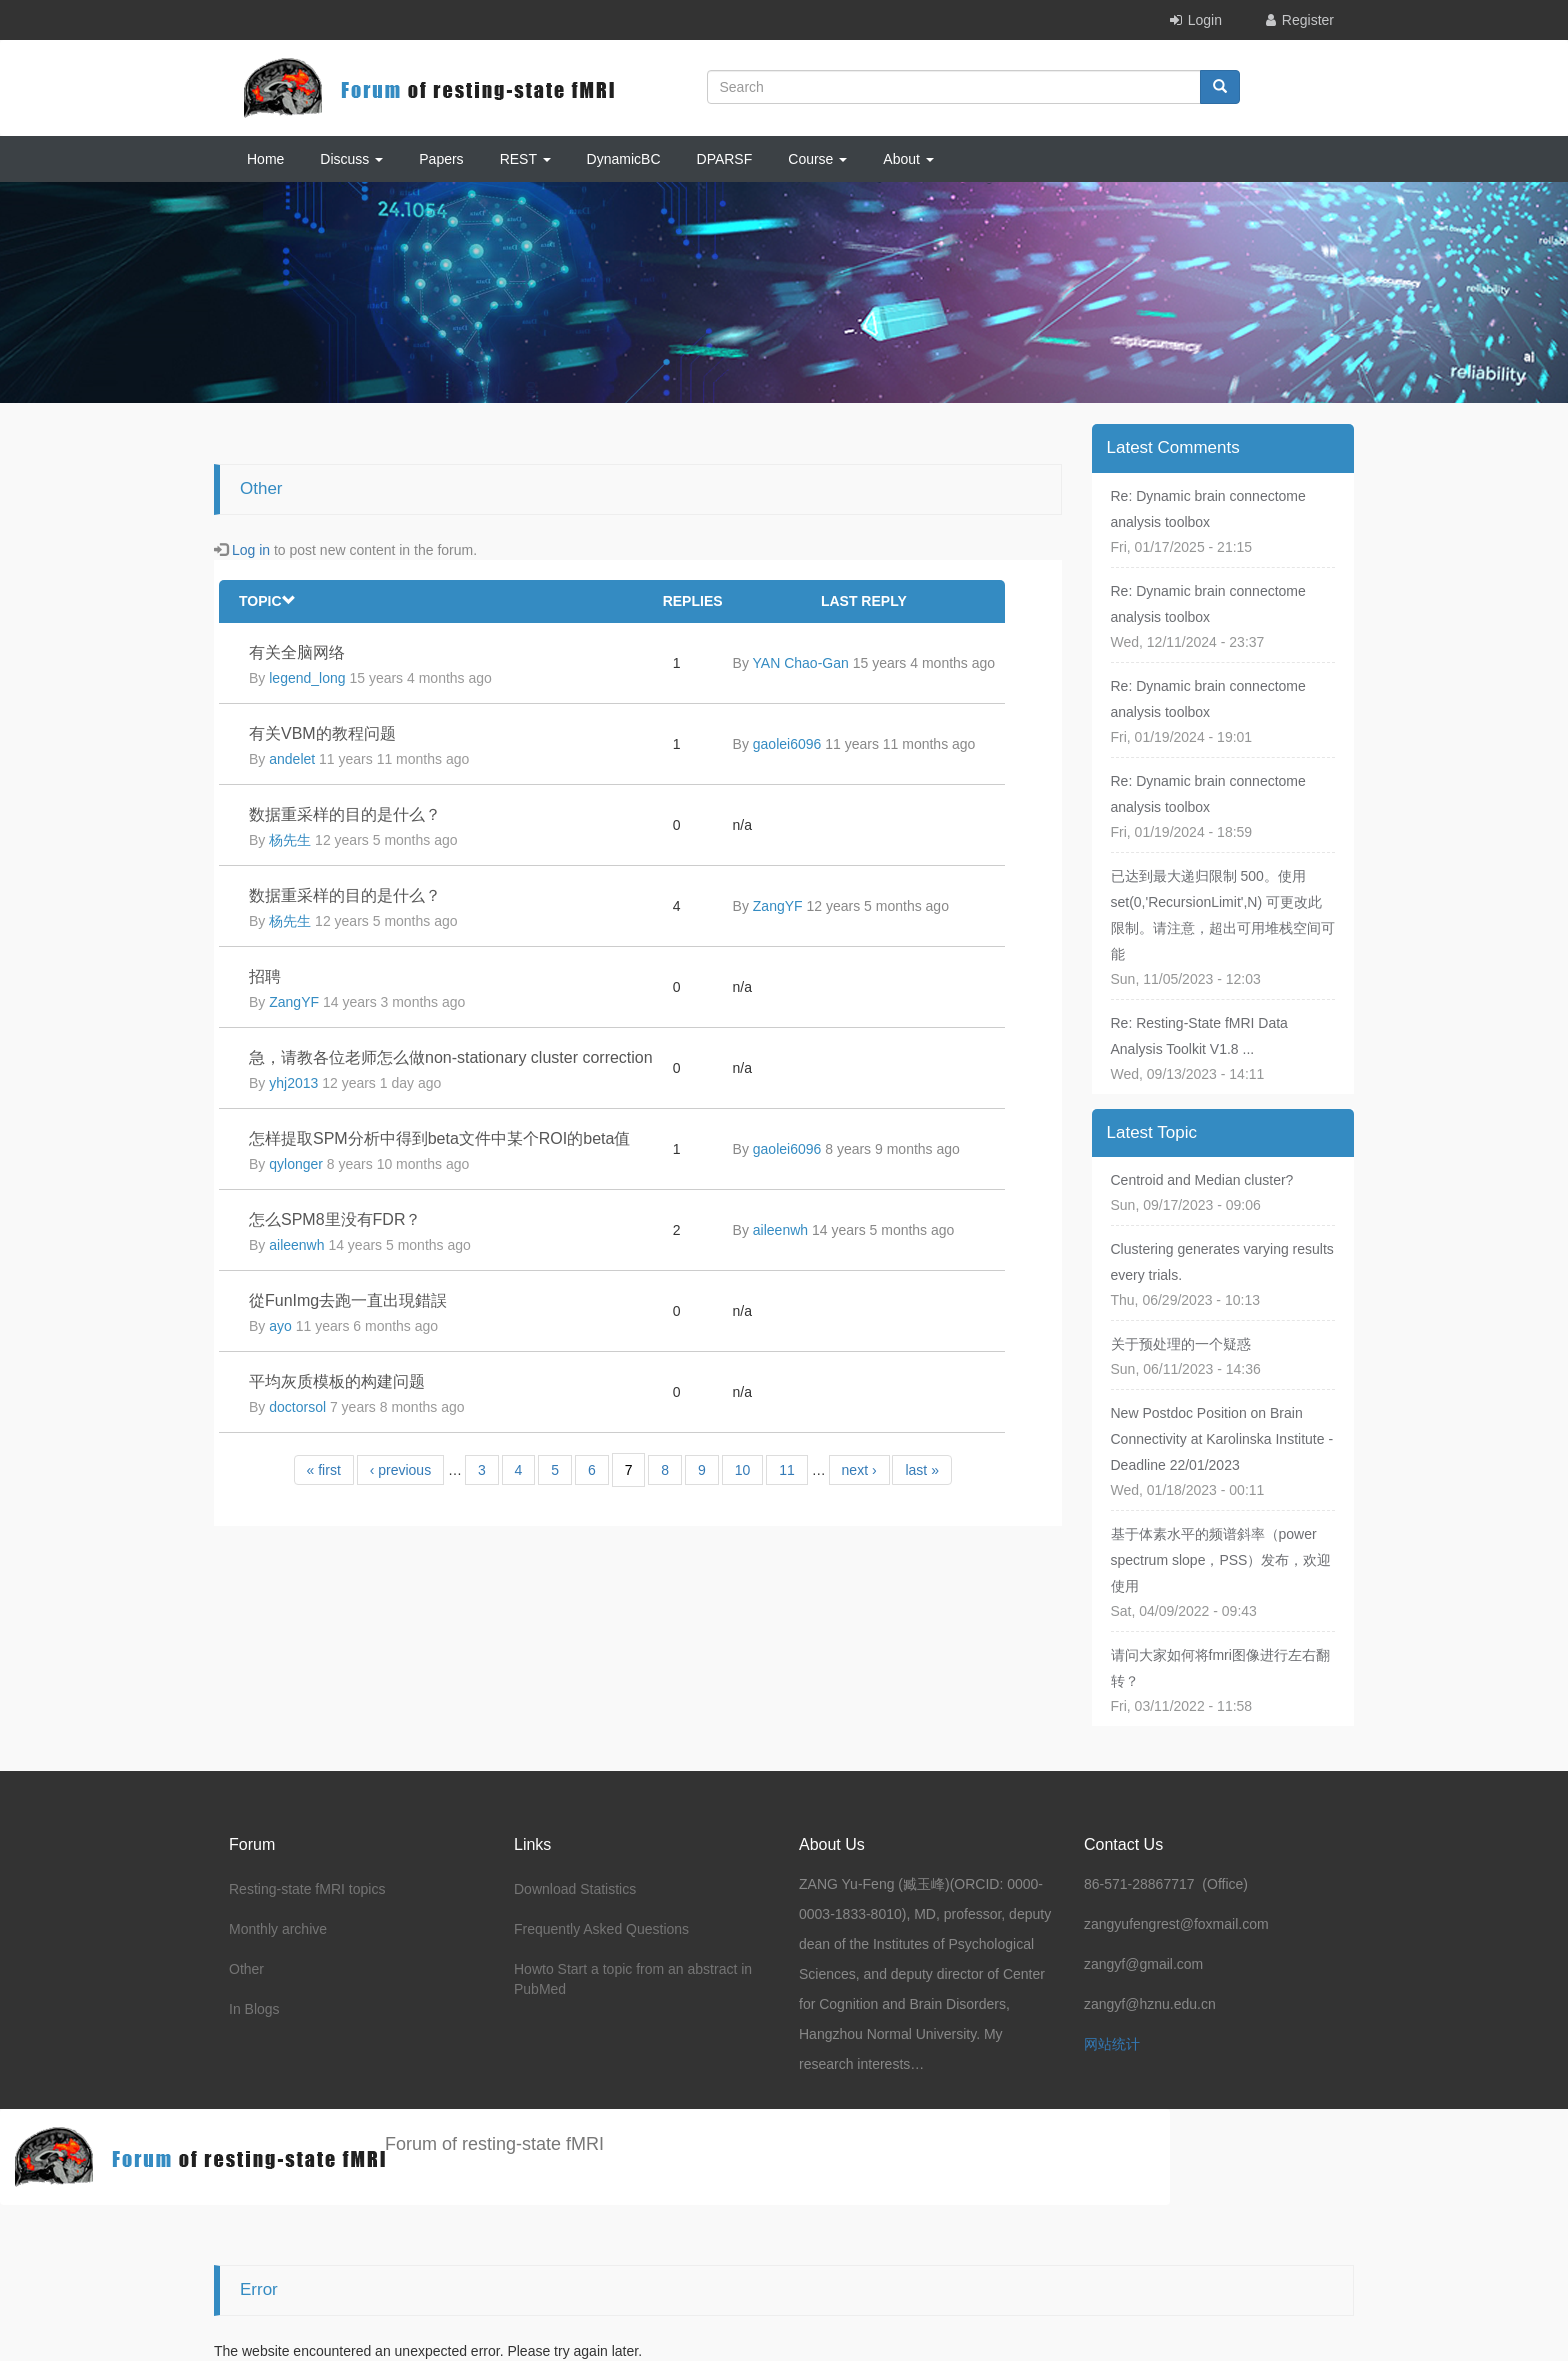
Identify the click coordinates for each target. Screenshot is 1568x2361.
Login (1205, 20)
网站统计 (1112, 2044)
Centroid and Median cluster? (1202, 1180)
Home (265, 159)
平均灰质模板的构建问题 (337, 1381)
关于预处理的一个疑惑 (1181, 1344)
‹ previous (400, 1470)
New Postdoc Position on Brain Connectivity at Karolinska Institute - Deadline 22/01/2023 (1222, 1439)
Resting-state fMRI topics (307, 1889)
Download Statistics (575, 1889)
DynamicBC (624, 159)
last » (921, 1470)
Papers (441, 159)
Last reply (864, 601)
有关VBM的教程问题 (322, 733)
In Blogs (254, 2009)
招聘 (265, 976)
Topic (267, 601)
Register (1308, 20)
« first (324, 1470)
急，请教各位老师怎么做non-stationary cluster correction (451, 1057)
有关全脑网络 (297, 652)
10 (743, 1470)
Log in (251, 550)
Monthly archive (278, 1929)
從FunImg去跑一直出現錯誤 (348, 1300)
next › (859, 1470)
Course (817, 159)
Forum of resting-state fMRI (494, 2144)
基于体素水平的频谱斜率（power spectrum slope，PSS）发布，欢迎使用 (1221, 1560)
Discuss (351, 159)
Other (246, 1969)
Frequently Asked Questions (601, 1929)
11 (787, 1470)
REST (525, 159)
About (908, 159)
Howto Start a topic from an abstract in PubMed (633, 1979)
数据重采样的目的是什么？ (345, 814)
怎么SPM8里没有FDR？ (335, 1219)
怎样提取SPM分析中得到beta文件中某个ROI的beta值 (439, 1138)
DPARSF (725, 159)
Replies (693, 601)
